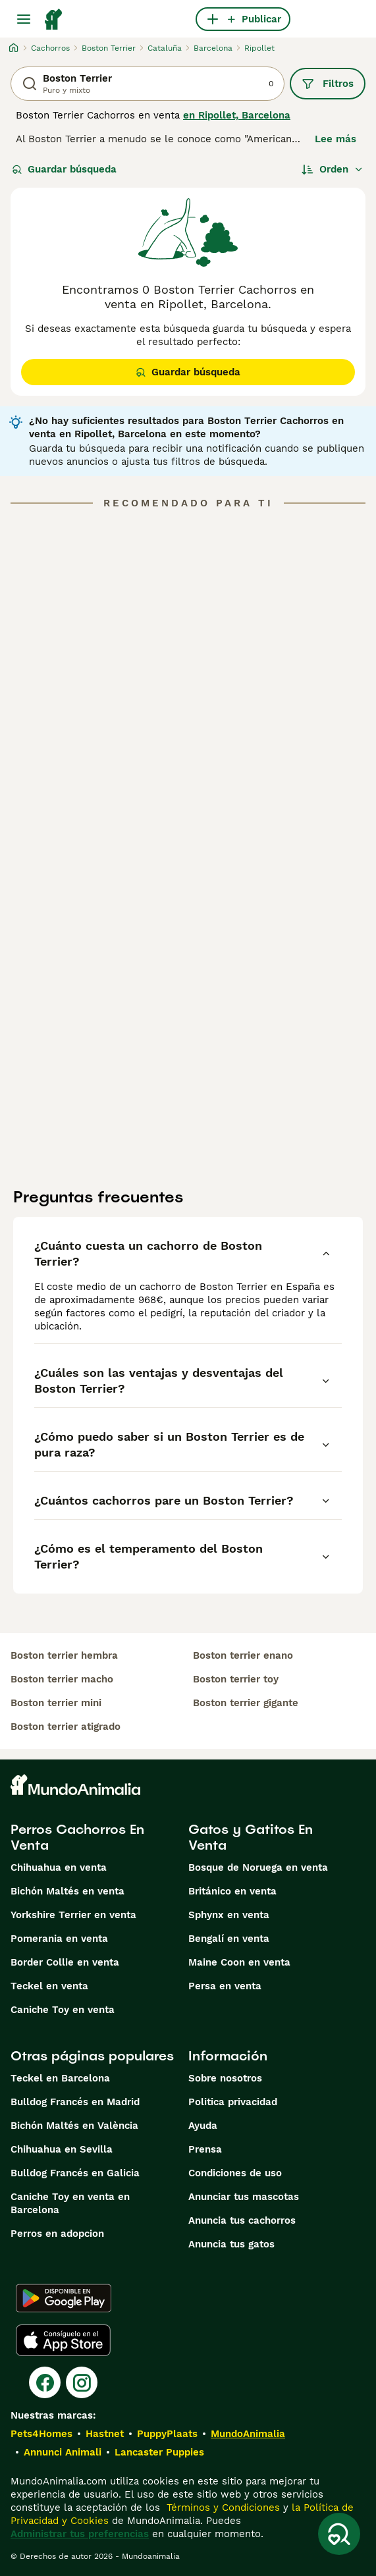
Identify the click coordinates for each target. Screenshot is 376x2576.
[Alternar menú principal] (24, 19)
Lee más (335, 139)
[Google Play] (63, 2298)
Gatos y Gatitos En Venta (250, 1837)
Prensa (205, 2149)
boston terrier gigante (245, 1703)
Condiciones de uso (235, 2173)
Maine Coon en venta (239, 1962)
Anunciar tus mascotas (243, 2197)
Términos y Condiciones (221, 2507)
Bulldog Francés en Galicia (75, 2173)
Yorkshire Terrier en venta (73, 1915)
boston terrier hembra (64, 1655)
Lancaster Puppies (159, 2452)
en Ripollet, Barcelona (236, 115)
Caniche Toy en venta (63, 2010)
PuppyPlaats (167, 2434)
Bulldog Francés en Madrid (75, 2102)
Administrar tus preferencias (80, 2534)
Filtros (328, 83)
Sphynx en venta (228, 1915)
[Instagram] (81, 2382)
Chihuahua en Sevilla (62, 2149)
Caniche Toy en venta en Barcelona (70, 2203)
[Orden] (332, 169)
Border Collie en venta (65, 1962)
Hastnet (105, 2434)
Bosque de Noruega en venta (258, 1867)
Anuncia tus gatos (231, 2244)
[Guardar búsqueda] (339, 2534)
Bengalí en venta (228, 1939)
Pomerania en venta (59, 1939)
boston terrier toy (236, 1679)
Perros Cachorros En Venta (77, 1837)
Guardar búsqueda (64, 169)
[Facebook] (45, 2382)
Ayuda (202, 2126)
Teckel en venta (49, 1986)
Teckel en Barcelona (60, 2078)
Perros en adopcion (57, 2234)
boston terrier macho (62, 1679)
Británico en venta (232, 1891)
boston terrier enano (243, 1655)
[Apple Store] (63, 2340)
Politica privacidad (232, 2102)
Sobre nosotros (225, 2078)
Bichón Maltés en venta (67, 1891)
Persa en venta (224, 1986)
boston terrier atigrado (66, 1726)
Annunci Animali (62, 2452)
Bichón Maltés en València (74, 2126)
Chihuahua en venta (59, 1867)
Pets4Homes (41, 2434)
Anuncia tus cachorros (242, 2220)
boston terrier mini (56, 1703)
